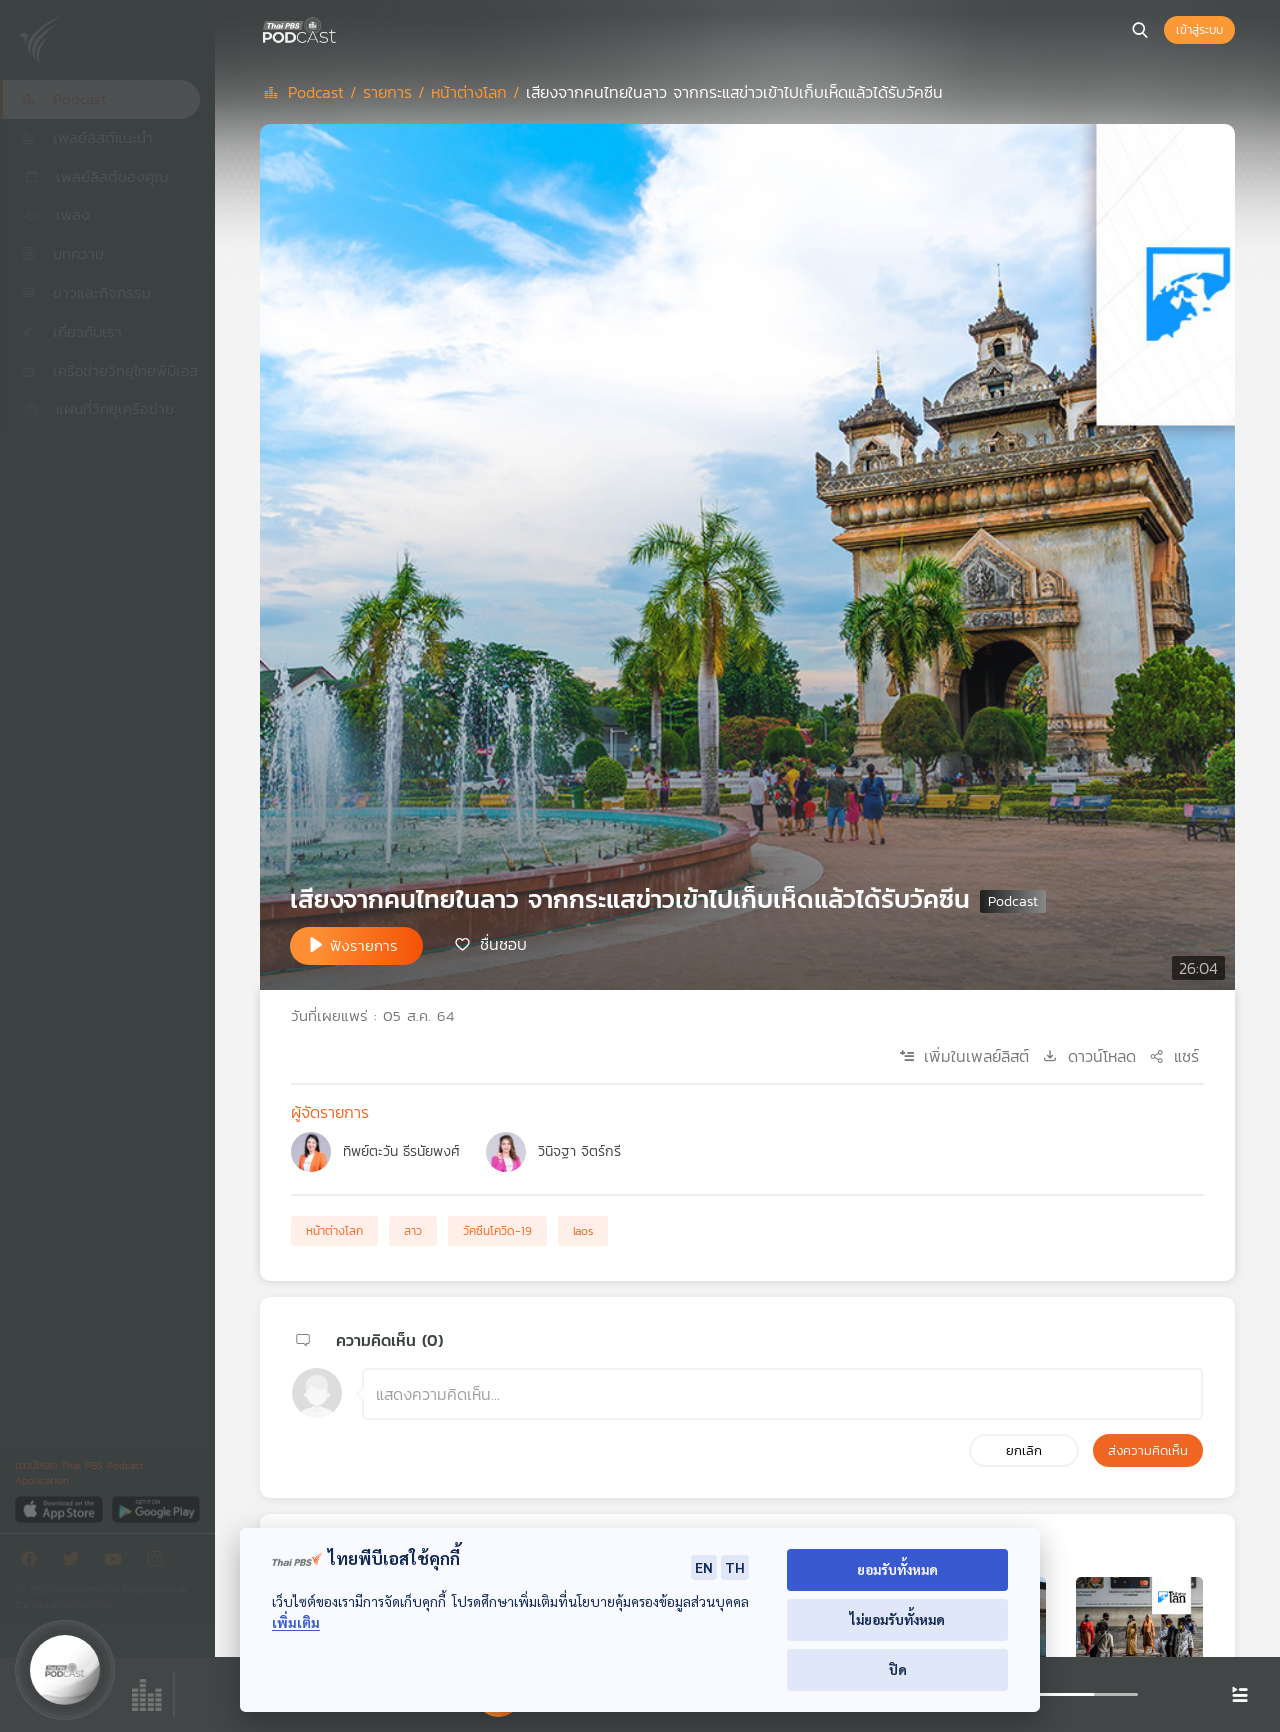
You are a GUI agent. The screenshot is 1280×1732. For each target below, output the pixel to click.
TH (735, 1567)
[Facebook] (34, 1562)
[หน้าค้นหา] (1140, 30)
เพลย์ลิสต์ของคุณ (95, 176)
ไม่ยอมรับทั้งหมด (897, 1619)
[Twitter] (76, 1562)
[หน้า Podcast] (340, 28)
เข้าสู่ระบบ (1199, 30)
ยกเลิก (1024, 1450)
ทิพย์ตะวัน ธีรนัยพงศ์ (401, 1151)
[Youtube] (118, 1562)
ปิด (898, 1669)
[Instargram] (160, 1562)
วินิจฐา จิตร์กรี (579, 1151)
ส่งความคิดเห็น (1148, 1450)
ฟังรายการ (364, 945)
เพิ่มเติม (296, 1622)
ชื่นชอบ (503, 944)
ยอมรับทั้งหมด (897, 1569)
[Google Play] (155, 1508)
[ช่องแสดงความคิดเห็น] (782, 1394)
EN (704, 1567)
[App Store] (60, 1508)
